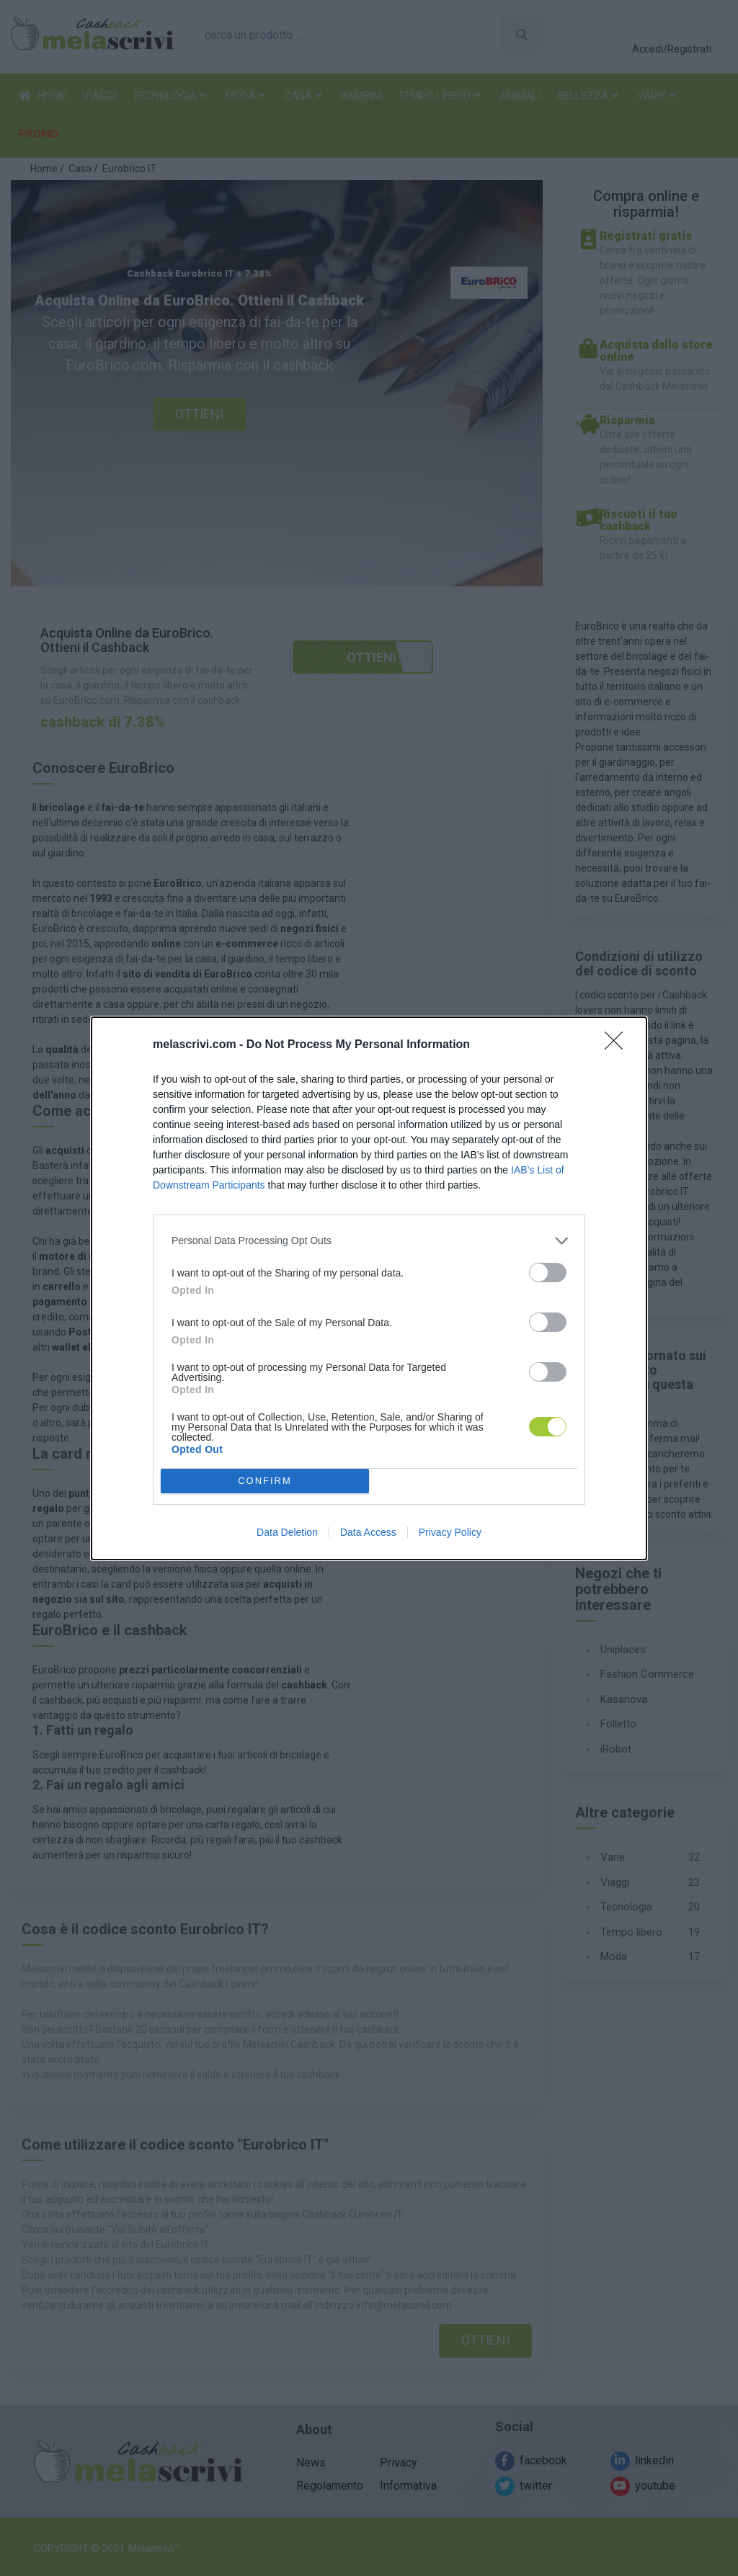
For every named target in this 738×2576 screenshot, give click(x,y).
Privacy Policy (450, 1532)
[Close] (618, 1045)
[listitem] (369, 1240)
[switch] (547, 1272)
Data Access (368, 1532)
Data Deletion (287, 1532)
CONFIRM (265, 1480)
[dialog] (369, 1288)
